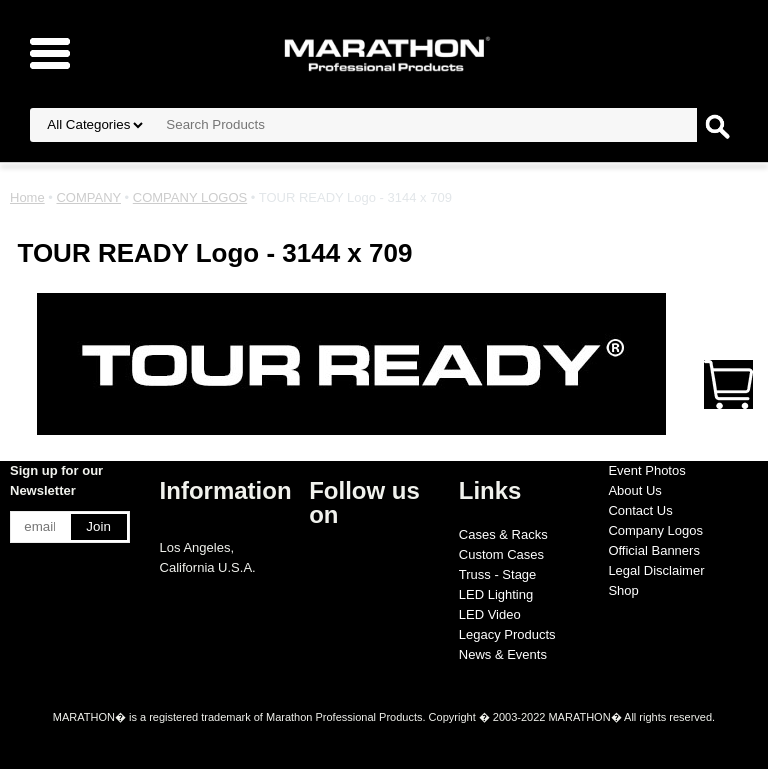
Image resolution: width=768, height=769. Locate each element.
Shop (623, 590)
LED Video (490, 614)
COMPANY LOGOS (190, 197)
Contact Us (640, 510)
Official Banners (654, 550)
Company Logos (655, 530)
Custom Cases (501, 554)
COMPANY (88, 197)
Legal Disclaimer (656, 570)
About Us (634, 490)
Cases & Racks (503, 534)
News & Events (503, 654)
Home (27, 197)
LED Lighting (496, 594)
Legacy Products (507, 634)
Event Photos (646, 470)
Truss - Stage (498, 574)
